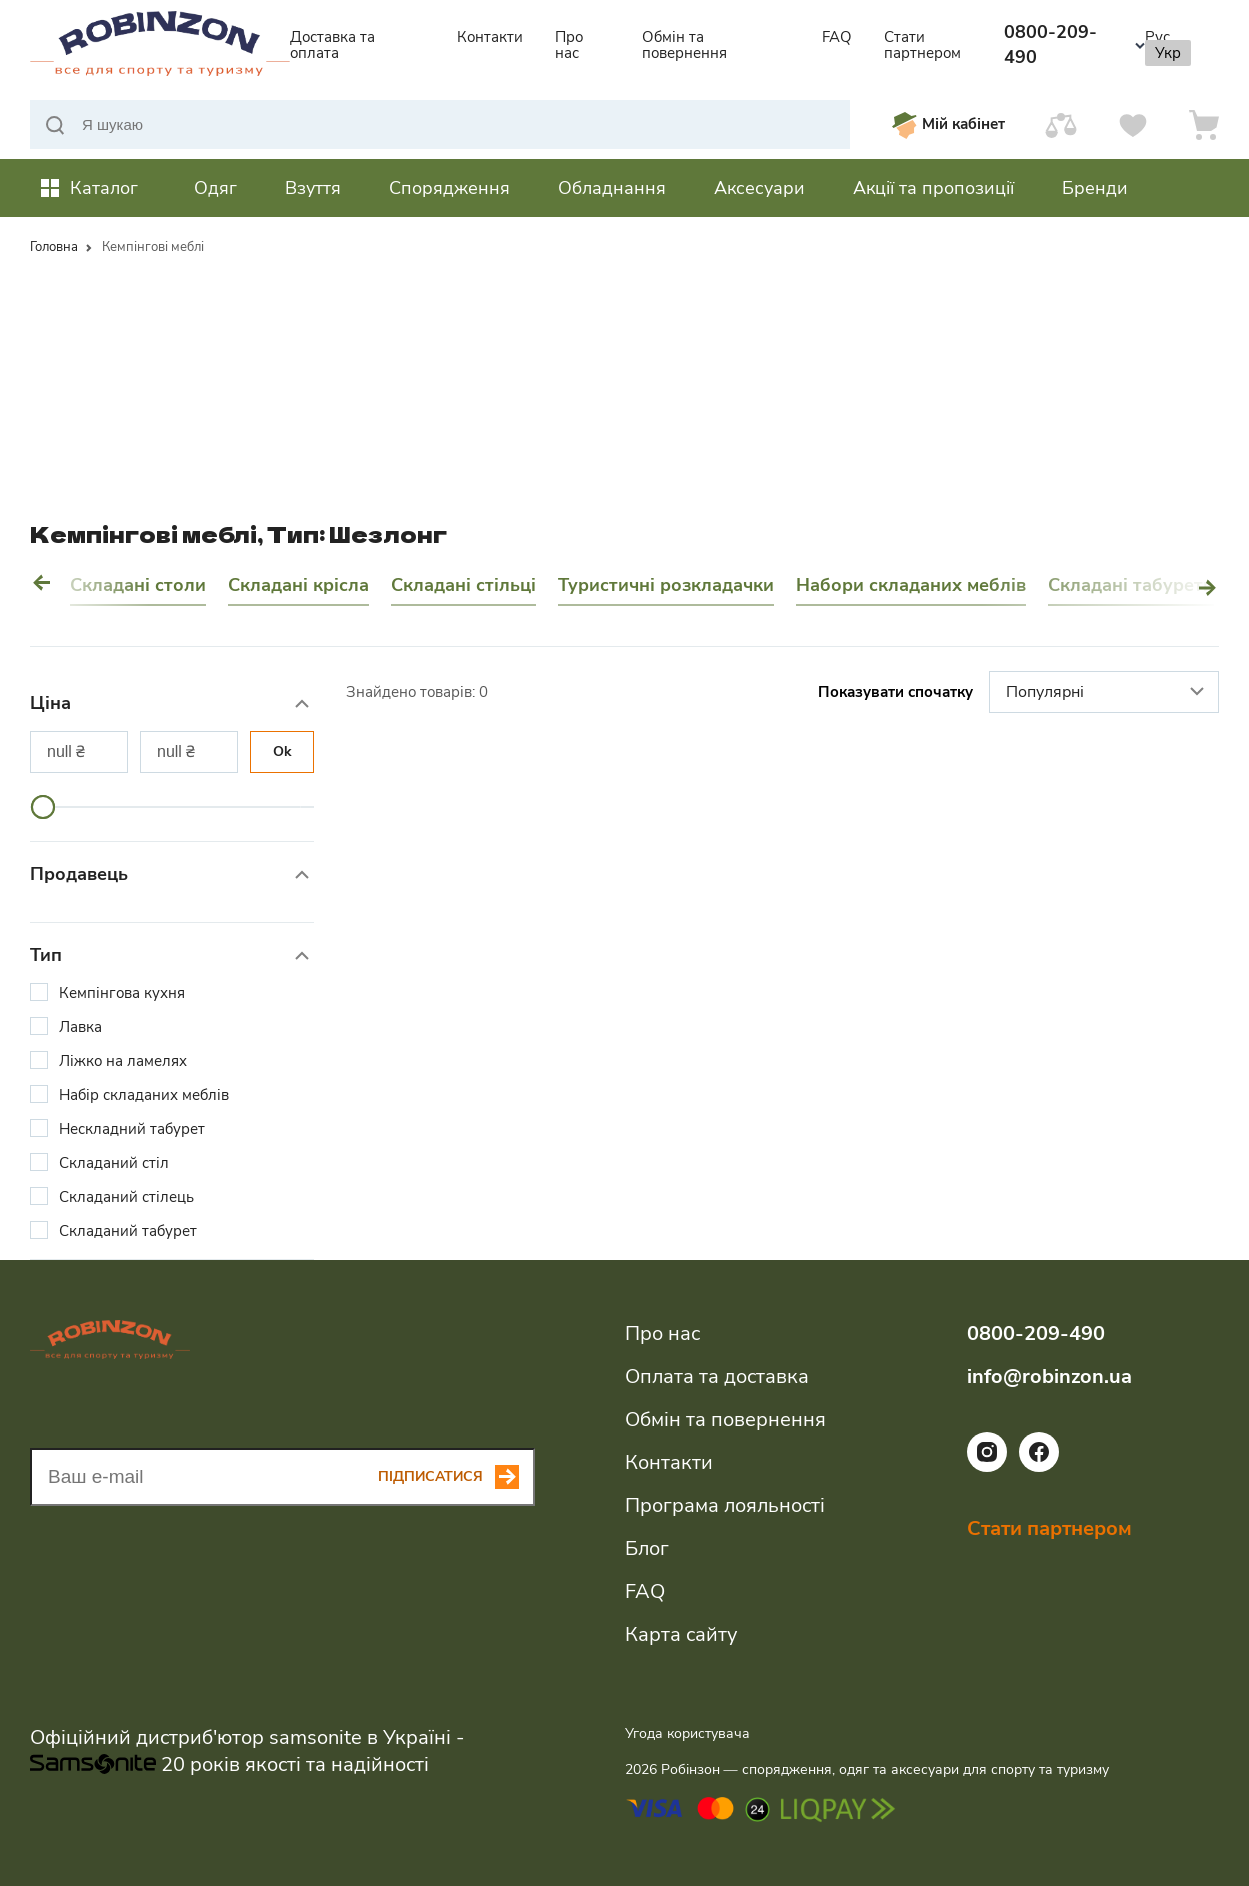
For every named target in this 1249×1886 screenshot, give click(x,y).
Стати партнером (922, 45)
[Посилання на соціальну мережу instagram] (987, 1467)
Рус (1157, 37)
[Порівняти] (1061, 124)
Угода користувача (687, 1733)
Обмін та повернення (684, 45)
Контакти (490, 37)
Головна (54, 247)
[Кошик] (1204, 124)
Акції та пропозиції (933, 188)
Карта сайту (681, 1634)
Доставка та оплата (332, 45)
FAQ (837, 37)
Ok (282, 751)
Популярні (1107, 693)
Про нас (569, 45)
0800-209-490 (1074, 44)
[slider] (43, 807)
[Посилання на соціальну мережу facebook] (1039, 1467)
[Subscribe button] (456, 1477)
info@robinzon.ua (1049, 1376)
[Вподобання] (1133, 124)
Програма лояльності (725, 1505)
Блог (647, 1548)
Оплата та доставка (717, 1376)
